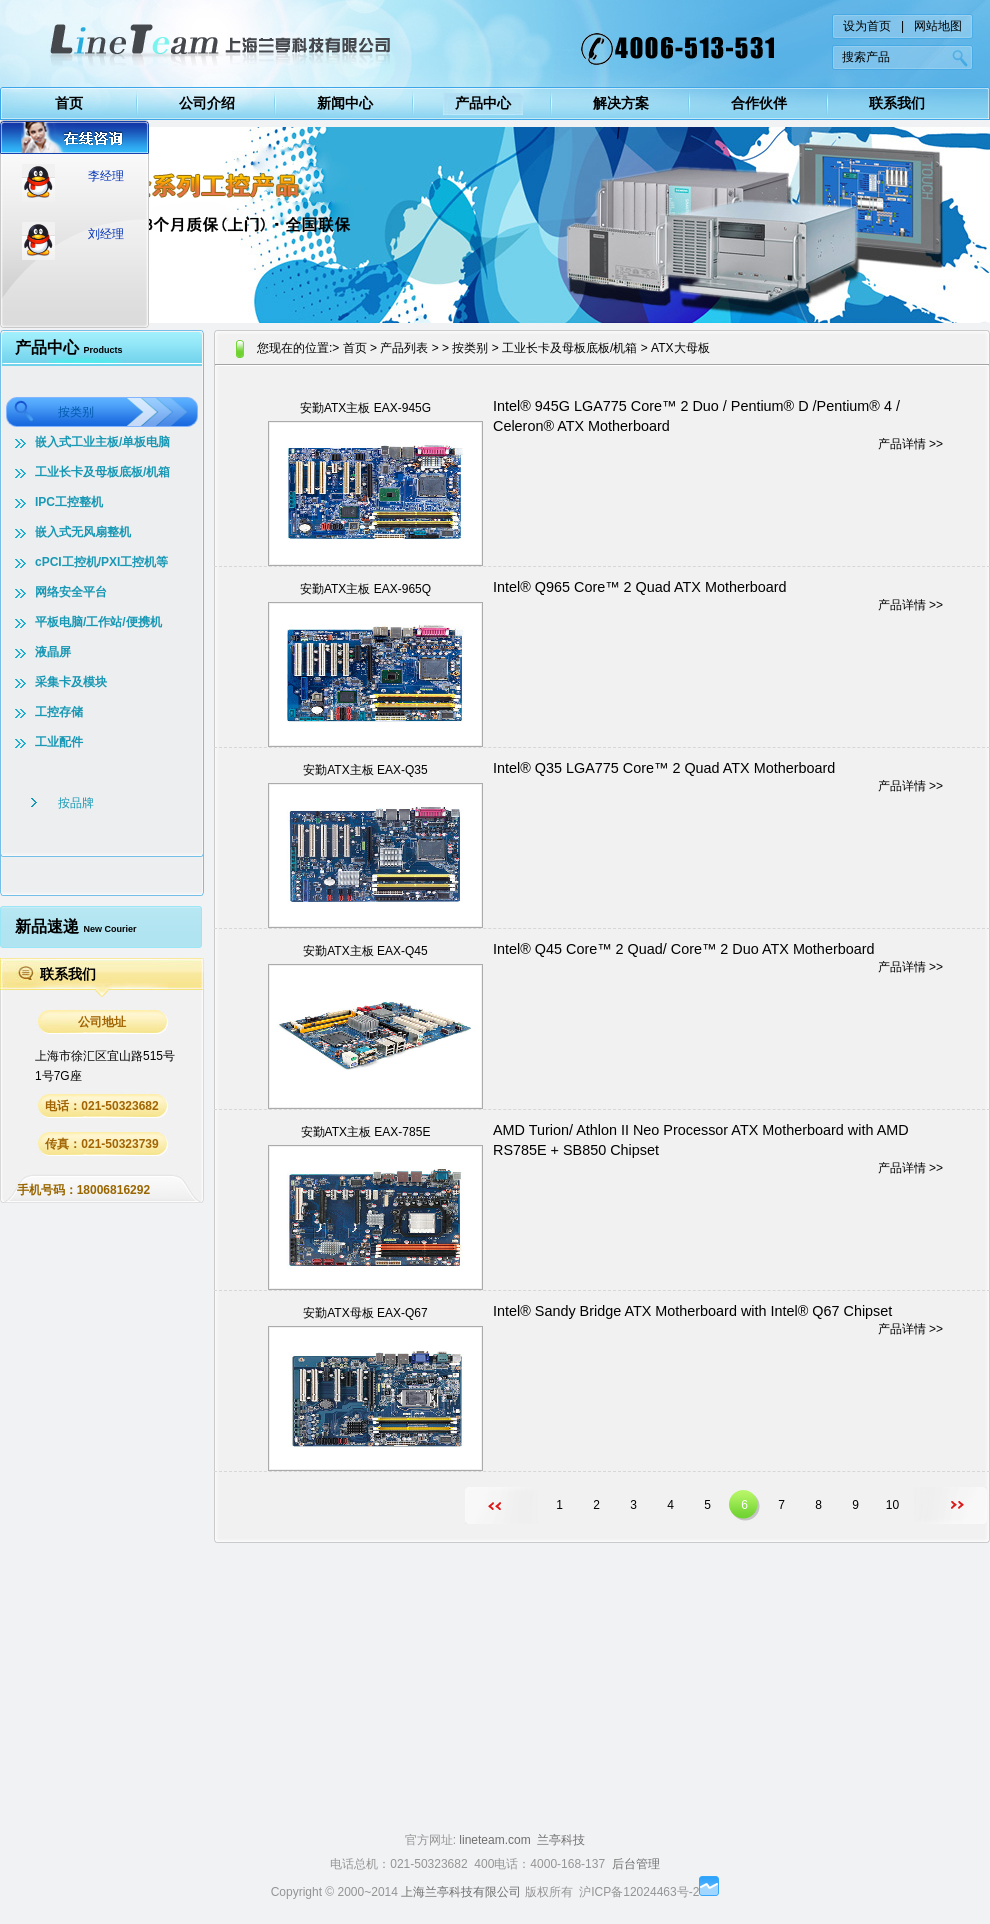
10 (892, 1505)
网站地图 (938, 26)
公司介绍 (207, 103)
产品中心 (483, 103)
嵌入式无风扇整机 (83, 532)
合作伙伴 (759, 103)
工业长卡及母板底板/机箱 (102, 472)
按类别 (76, 412)
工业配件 (59, 742)
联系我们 (897, 103)
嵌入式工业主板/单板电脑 (102, 442)
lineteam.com (494, 1840)
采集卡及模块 (71, 682)
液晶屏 (53, 652)
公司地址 (102, 1022)
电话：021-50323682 (101, 1106)
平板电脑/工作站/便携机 (98, 622)
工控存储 (59, 712)
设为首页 (867, 26)
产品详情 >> (910, 444)
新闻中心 (345, 103)
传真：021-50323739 (101, 1144)
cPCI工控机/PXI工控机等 (101, 562)
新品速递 (75, 926)
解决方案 (621, 103)
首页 (69, 103)
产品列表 (404, 348)
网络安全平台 (71, 592)
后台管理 (636, 1864)
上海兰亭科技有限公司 (461, 1892)
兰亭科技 (561, 1840)
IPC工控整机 (69, 502)
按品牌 (76, 803)
